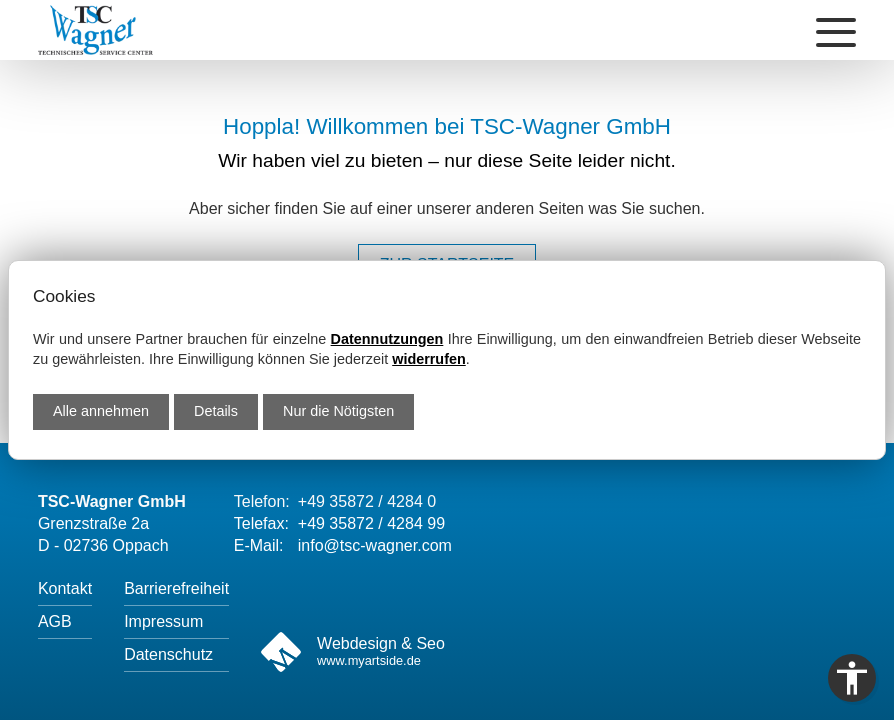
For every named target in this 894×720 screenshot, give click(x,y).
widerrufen (429, 359)
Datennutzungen (387, 339)
